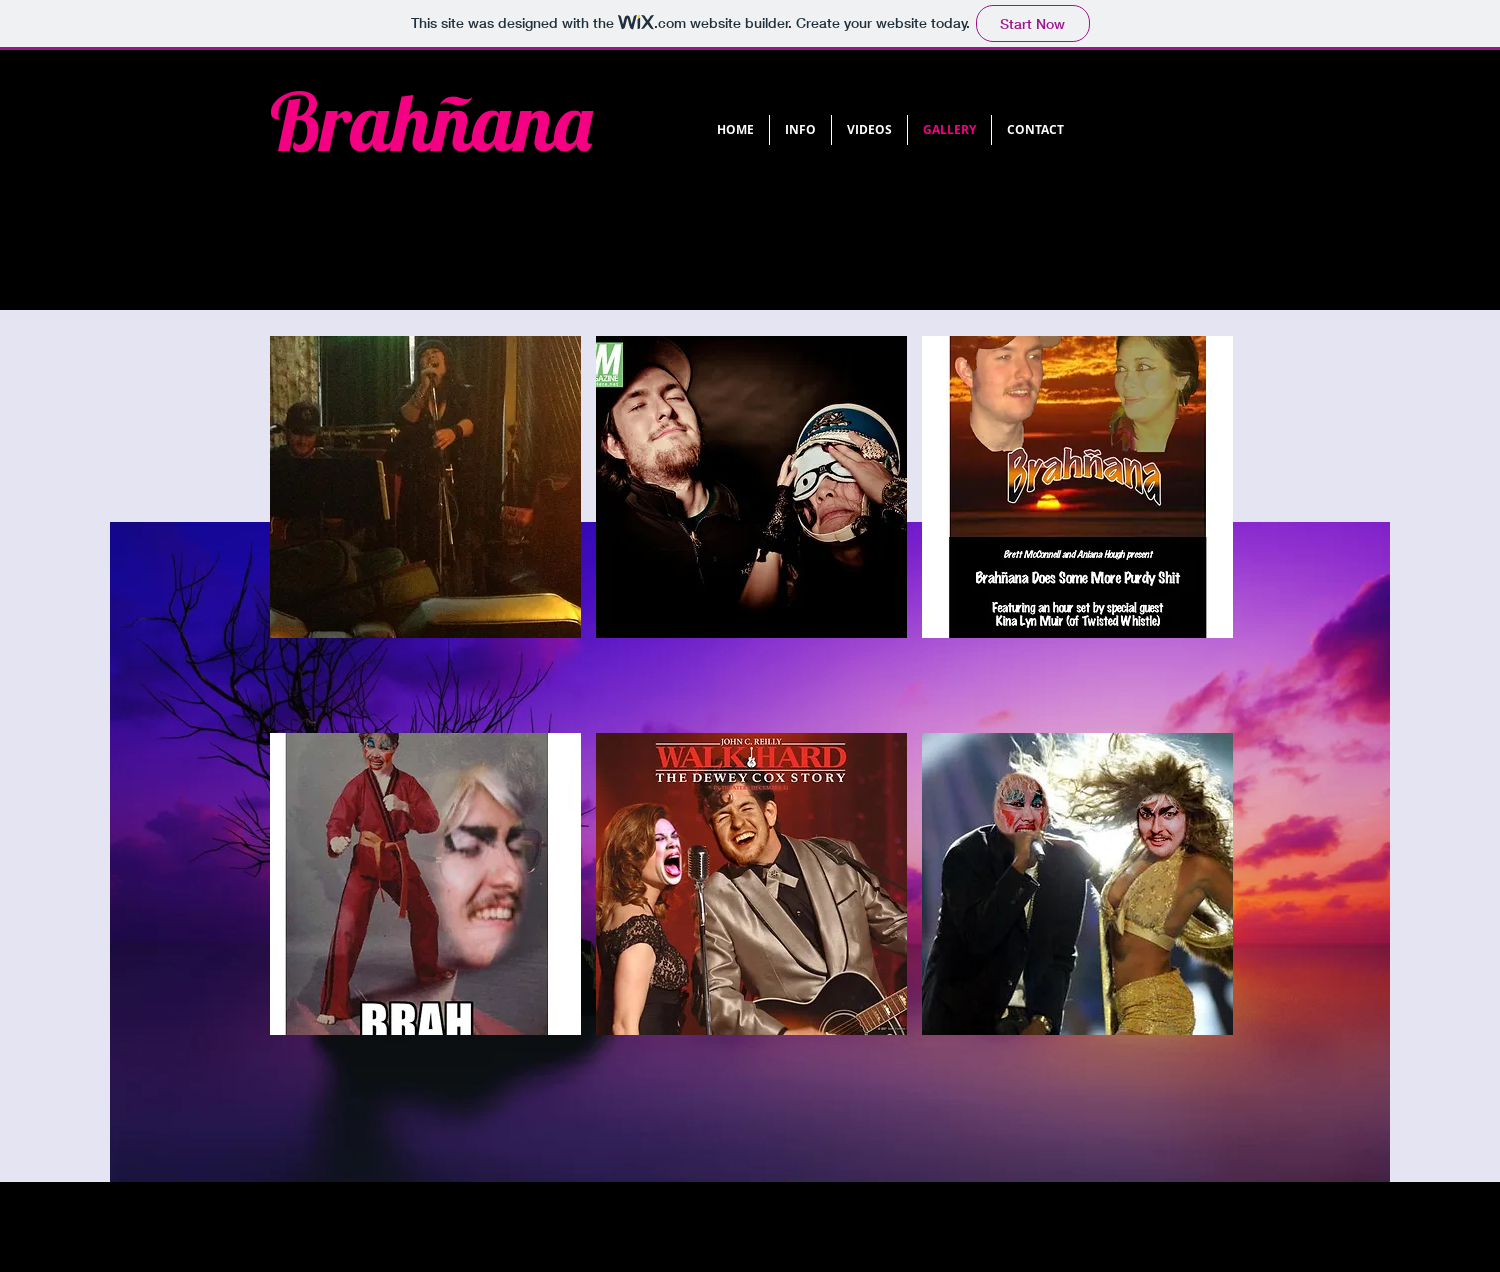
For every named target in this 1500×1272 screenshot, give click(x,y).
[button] (425, 527)
